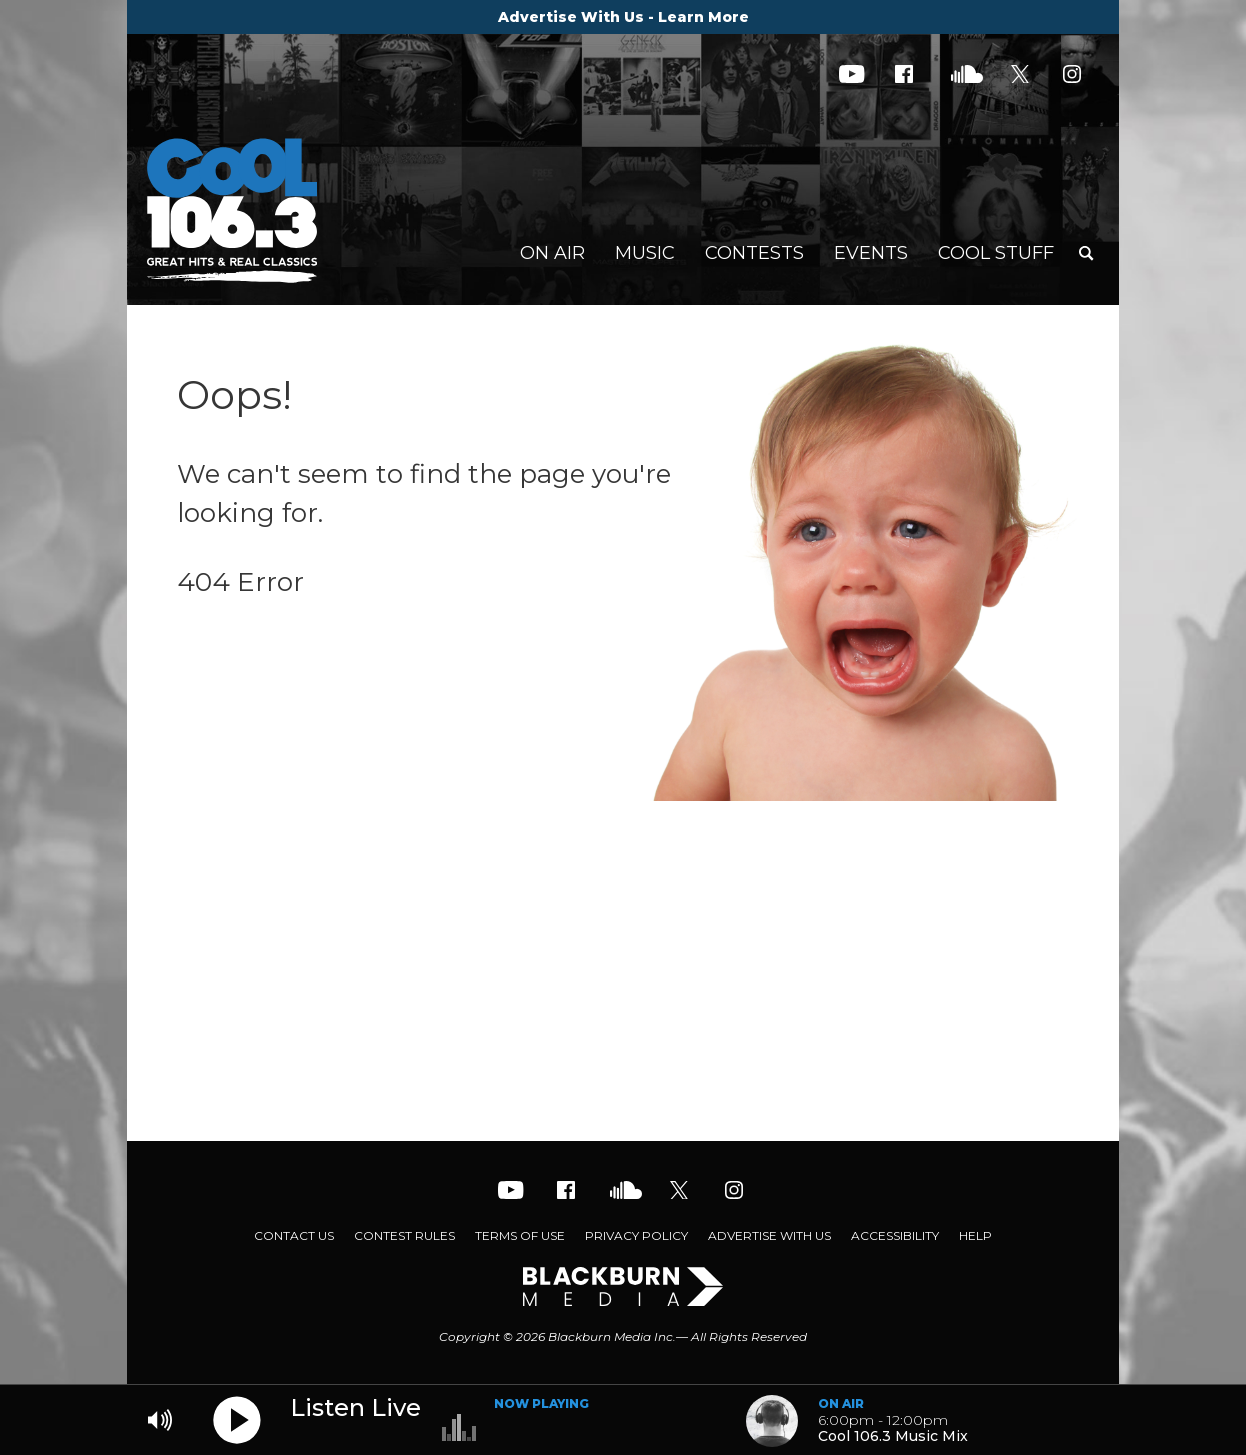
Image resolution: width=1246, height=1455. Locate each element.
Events (871, 253)
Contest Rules (404, 1235)
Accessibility (895, 1235)
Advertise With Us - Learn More (623, 17)
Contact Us (294, 1235)
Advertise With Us (769, 1235)
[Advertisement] (623, 981)
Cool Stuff (996, 253)
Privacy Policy (636, 1235)
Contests (754, 253)
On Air (552, 253)
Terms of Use (520, 1235)
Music (645, 253)
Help (975, 1235)
